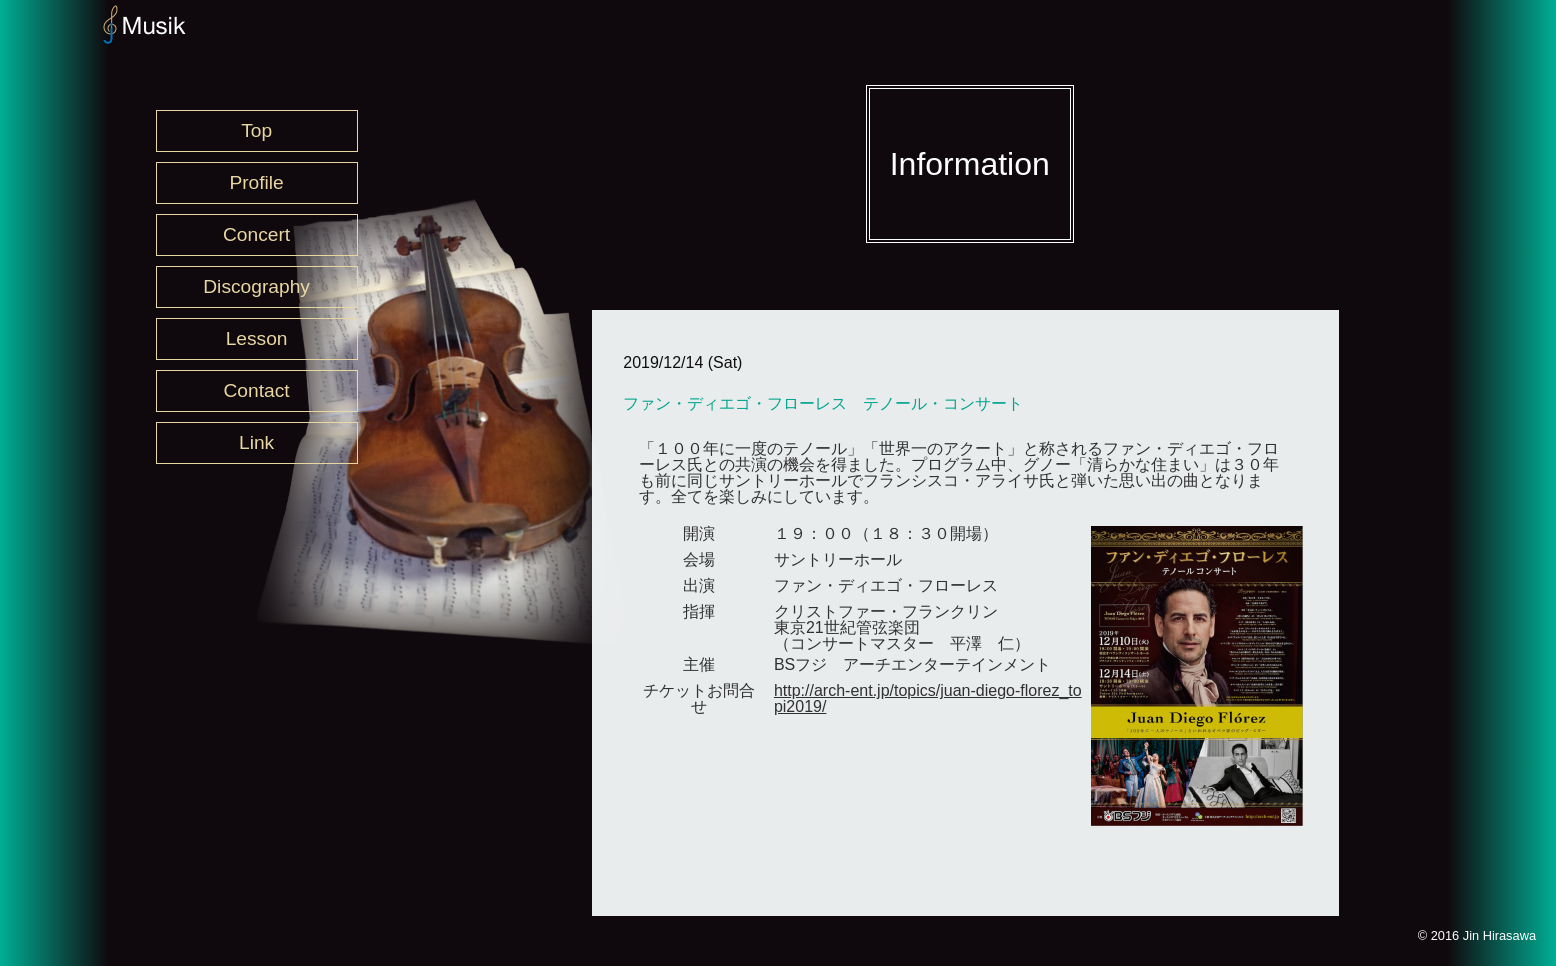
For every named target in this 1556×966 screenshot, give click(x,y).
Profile (256, 182)
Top (256, 130)
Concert (256, 234)
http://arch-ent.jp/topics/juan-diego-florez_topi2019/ (928, 698)
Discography (256, 286)
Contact (257, 390)
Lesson (257, 338)
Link (256, 442)
